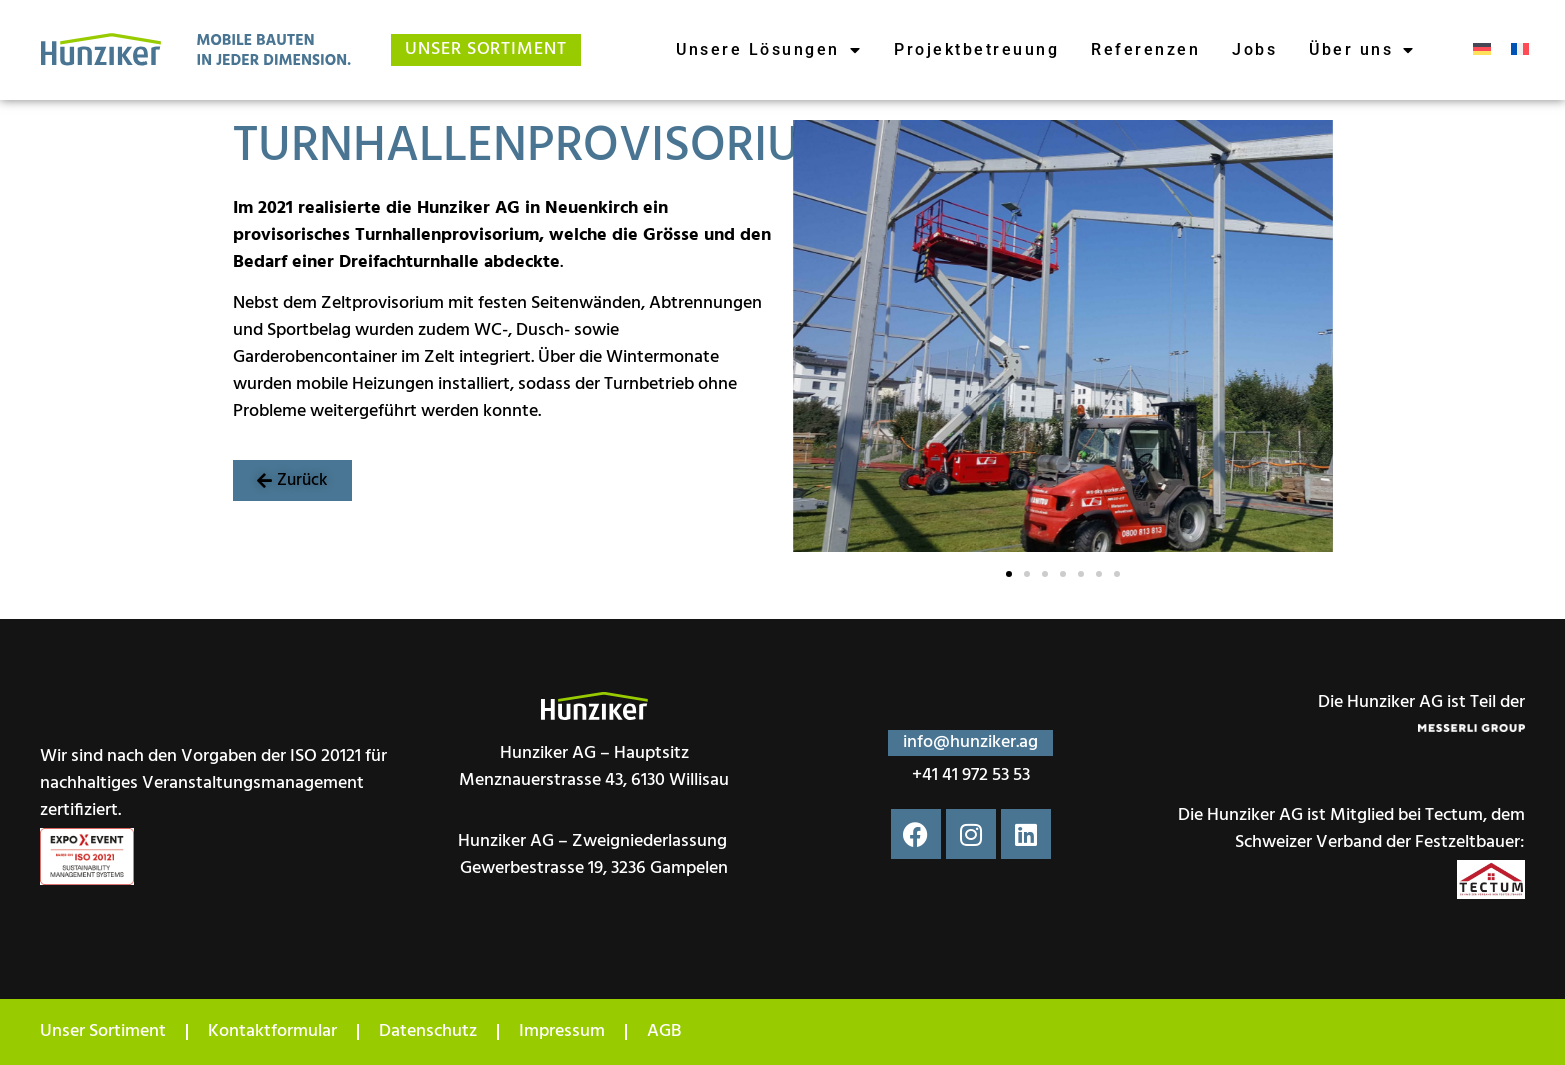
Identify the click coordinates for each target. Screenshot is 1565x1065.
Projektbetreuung (976, 49)
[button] (292, 480)
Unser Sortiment (103, 1031)
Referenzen (1145, 49)
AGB (664, 1031)
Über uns (1362, 50)
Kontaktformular (272, 1031)
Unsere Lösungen (769, 50)
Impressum (562, 1031)
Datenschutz (428, 1031)
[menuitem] (1482, 50)
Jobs (1254, 49)
